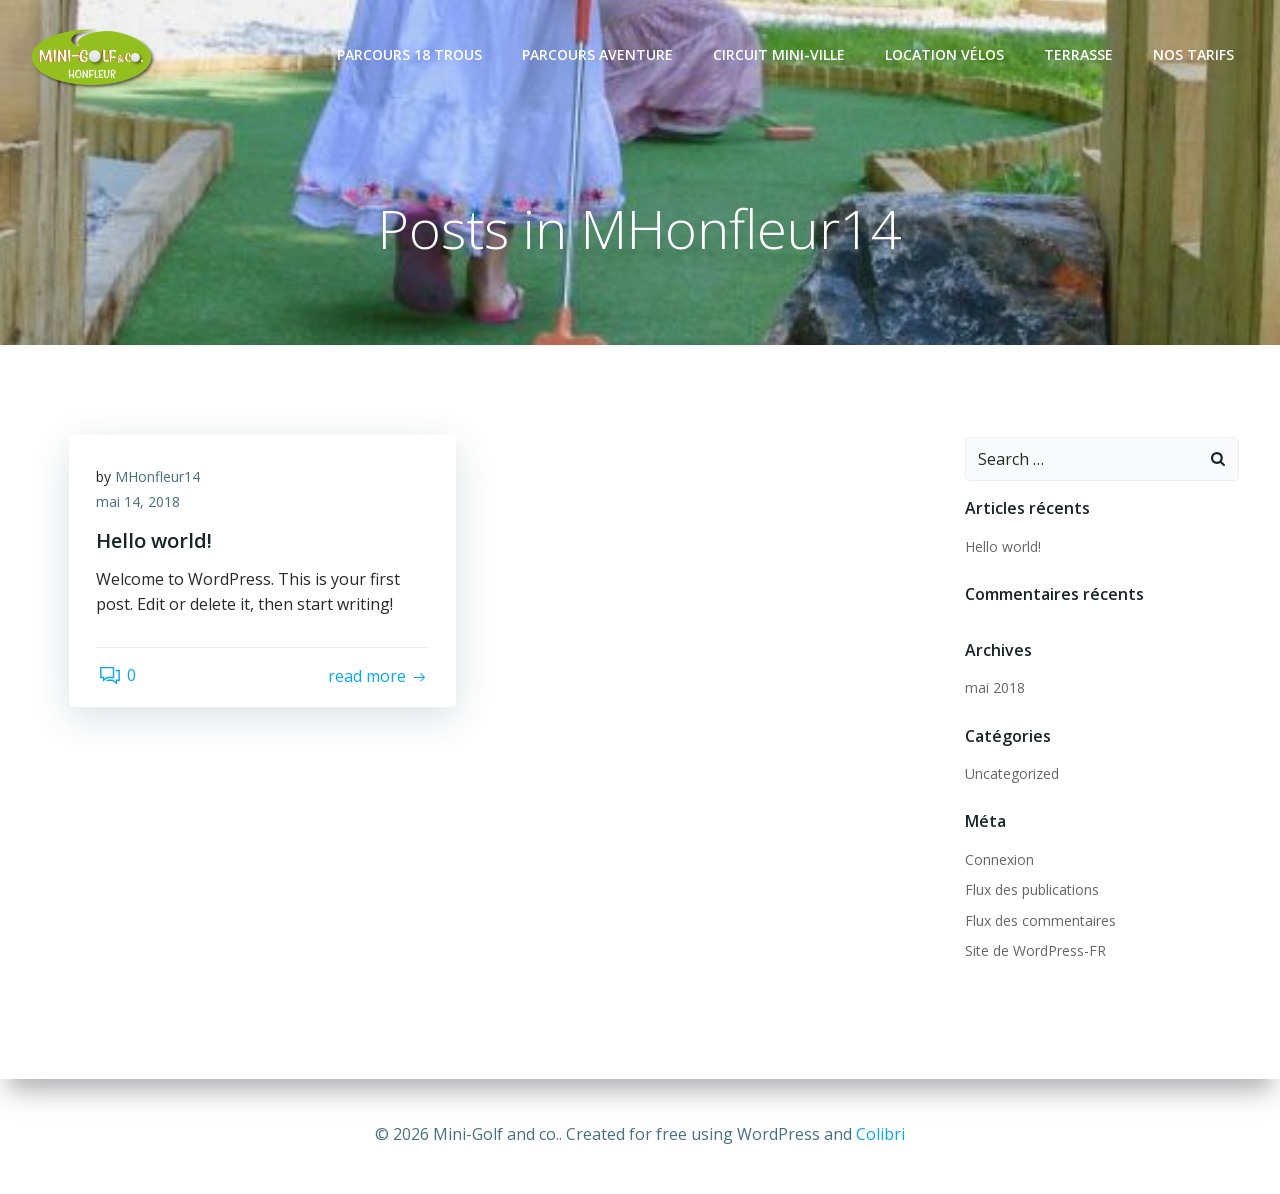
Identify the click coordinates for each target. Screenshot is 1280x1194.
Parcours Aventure (599, 54)
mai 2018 (993, 687)
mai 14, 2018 (141, 505)
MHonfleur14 (160, 479)
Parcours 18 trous (411, 54)
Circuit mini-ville (781, 54)
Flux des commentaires (1038, 920)
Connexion (997, 859)
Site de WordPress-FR (1033, 950)
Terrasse (1080, 54)
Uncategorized (1010, 773)
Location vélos (946, 54)
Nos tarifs (1195, 54)
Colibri (880, 1134)
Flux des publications (1030, 890)
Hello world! (1001, 546)
